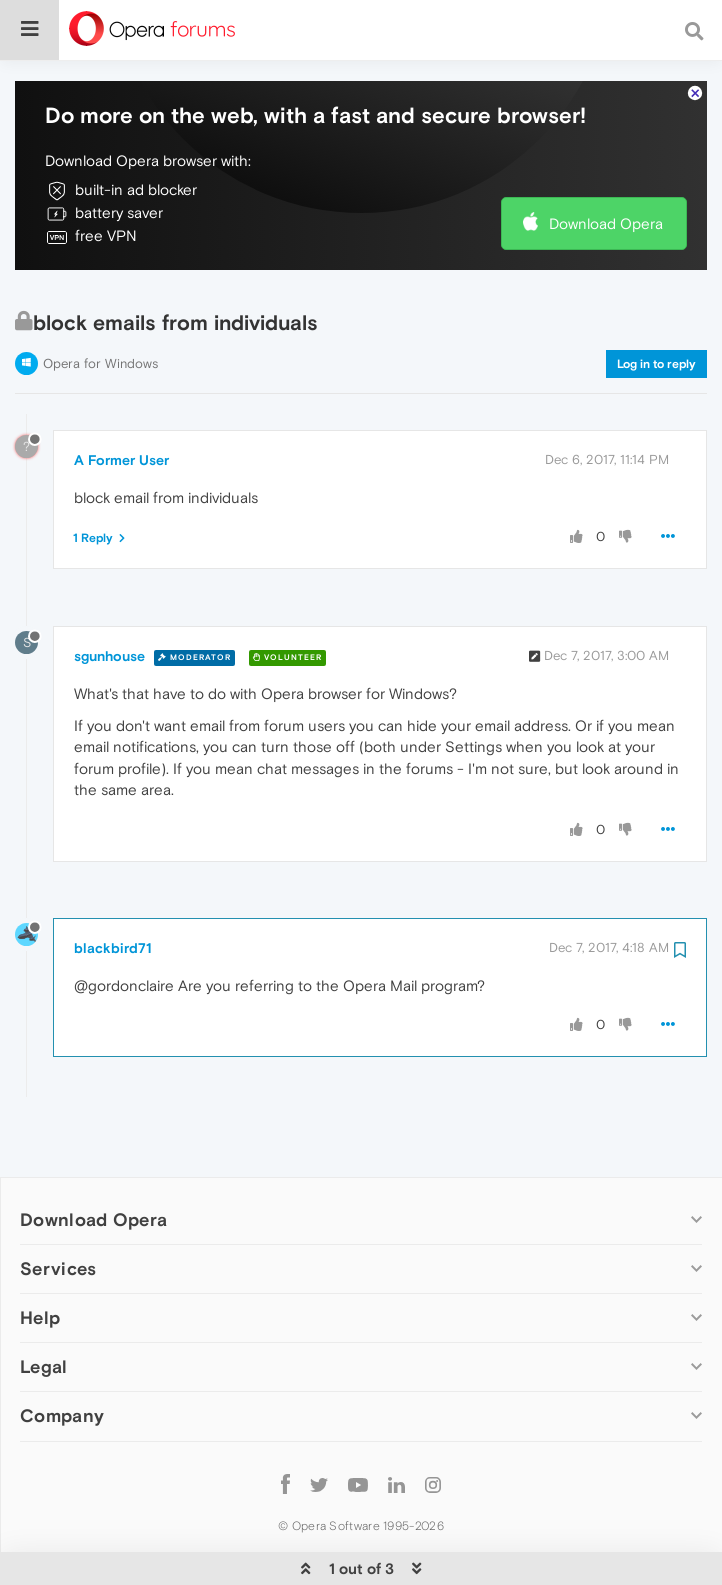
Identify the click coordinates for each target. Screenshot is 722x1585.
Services (58, 1223)
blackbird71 (113, 903)
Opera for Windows (100, 318)
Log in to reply (656, 319)
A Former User (121, 415)
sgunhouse (109, 612)
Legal (44, 1322)
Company (62, 1371)
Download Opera (606, 178)
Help (40, 1273)
